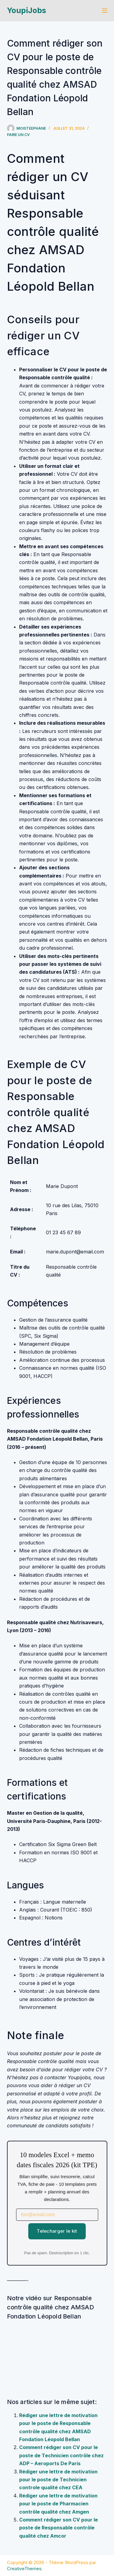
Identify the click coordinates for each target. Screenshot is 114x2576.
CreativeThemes (24, 2568)
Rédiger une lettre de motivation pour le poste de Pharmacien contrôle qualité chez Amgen (58, 2504)
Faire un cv (18, 134)
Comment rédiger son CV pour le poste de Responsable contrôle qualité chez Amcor (58, 2528)
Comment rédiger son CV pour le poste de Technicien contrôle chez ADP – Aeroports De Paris (61, 2455)
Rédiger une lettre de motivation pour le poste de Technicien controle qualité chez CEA (58, 2480)
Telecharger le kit (57, 2231)
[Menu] (104, 10)
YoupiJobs (26, 10)
